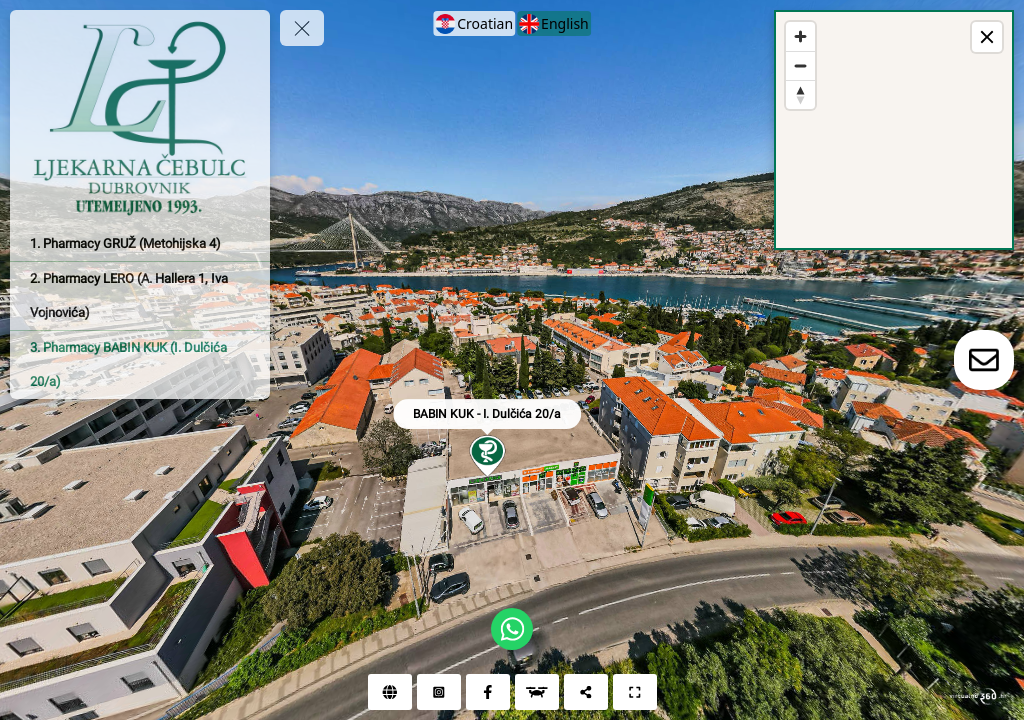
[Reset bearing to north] (800, 94)
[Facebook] (488, 692)
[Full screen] (635, 692)
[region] (894, 130)
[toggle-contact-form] (984, 360)
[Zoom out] (800, 65)
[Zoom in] (800, 36)
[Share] (586, 692)
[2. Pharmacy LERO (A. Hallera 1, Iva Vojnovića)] (140, 296)
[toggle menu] (302, 28)
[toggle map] (987, 37)
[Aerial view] (537, 692)
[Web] (390, 692)
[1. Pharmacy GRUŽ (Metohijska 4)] (140, 244)
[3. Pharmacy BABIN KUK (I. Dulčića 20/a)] (140, 365)
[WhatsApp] (512, 629)
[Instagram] (439, 692)
